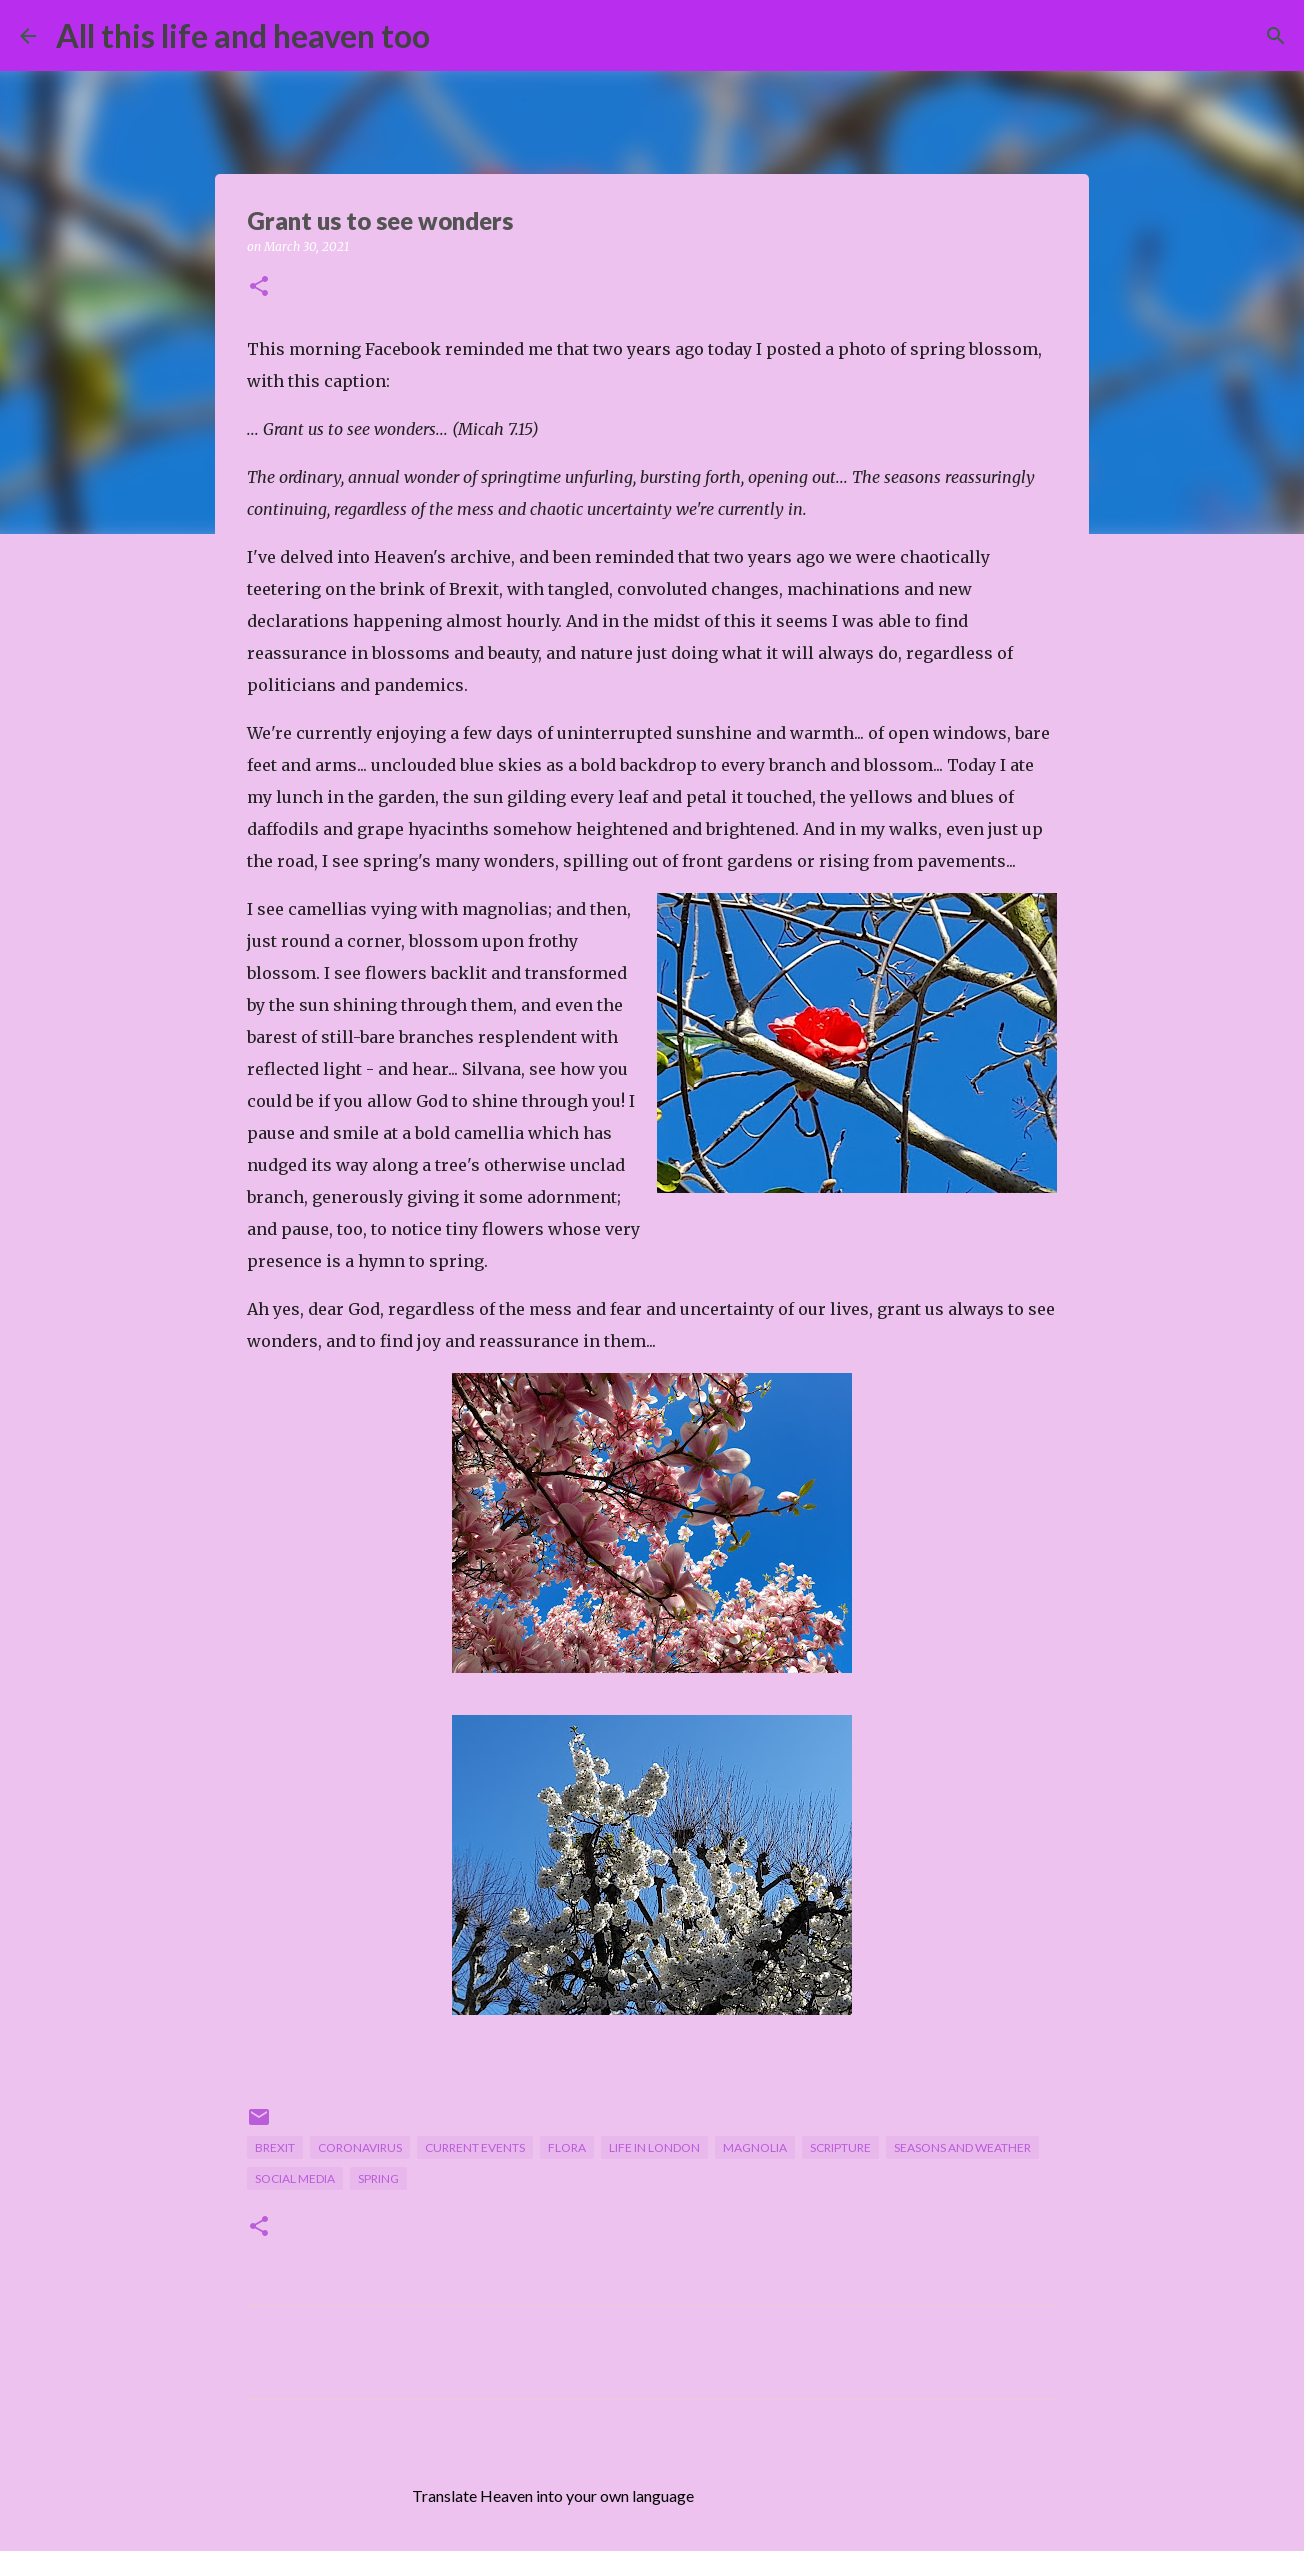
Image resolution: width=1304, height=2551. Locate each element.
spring (378, 2178)
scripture (840, 2147)
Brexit (275, 2147)
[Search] (458, 36)
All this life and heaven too (243, 35)
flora (567, 2147)
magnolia (755, 2147)
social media (295, 2178)
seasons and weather (962, 2147)
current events (475, 2147)
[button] (259, 287)
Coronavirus (360, 2147)
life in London (654, 2147)
